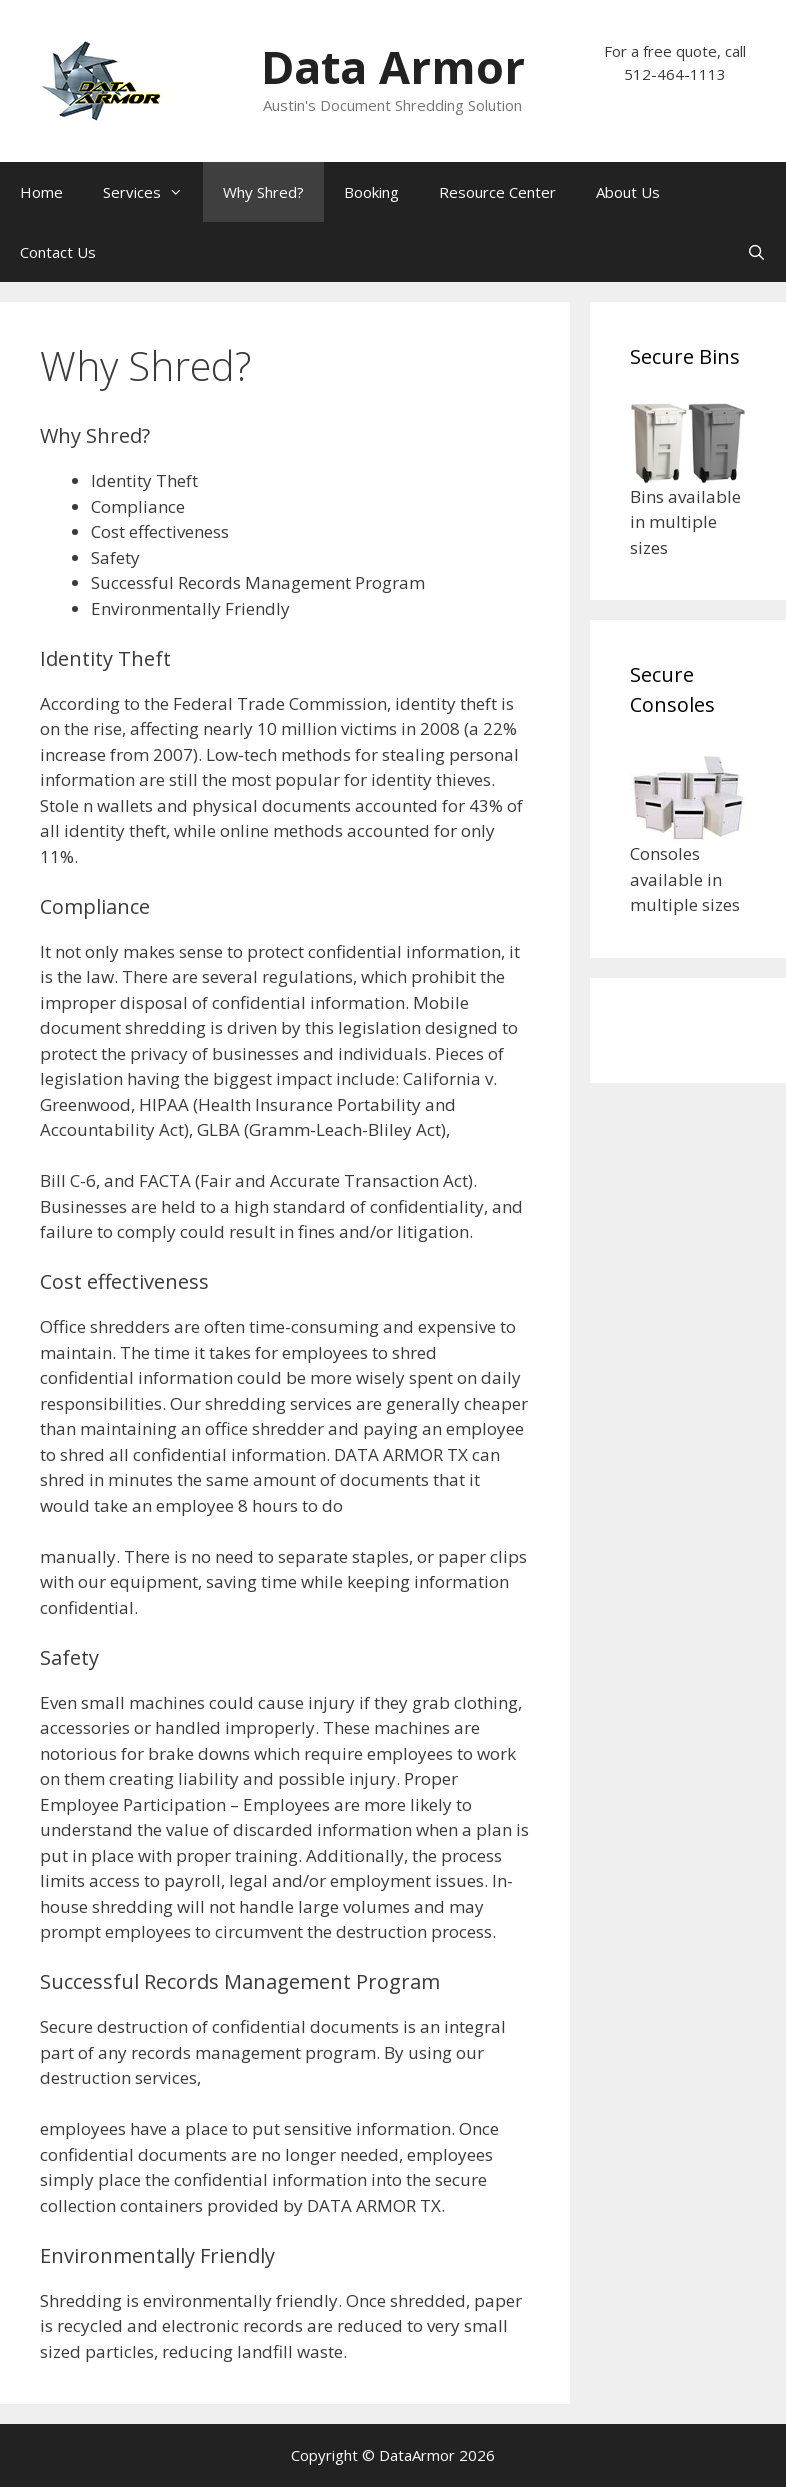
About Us (628, 192)
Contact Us (58, 252)
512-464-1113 (675, 74)
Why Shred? (263, 192)
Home (41, 192)
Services (153, 192)
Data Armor (393, 66)
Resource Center (497, 192)
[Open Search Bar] (756, 252)
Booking (371, 192)
